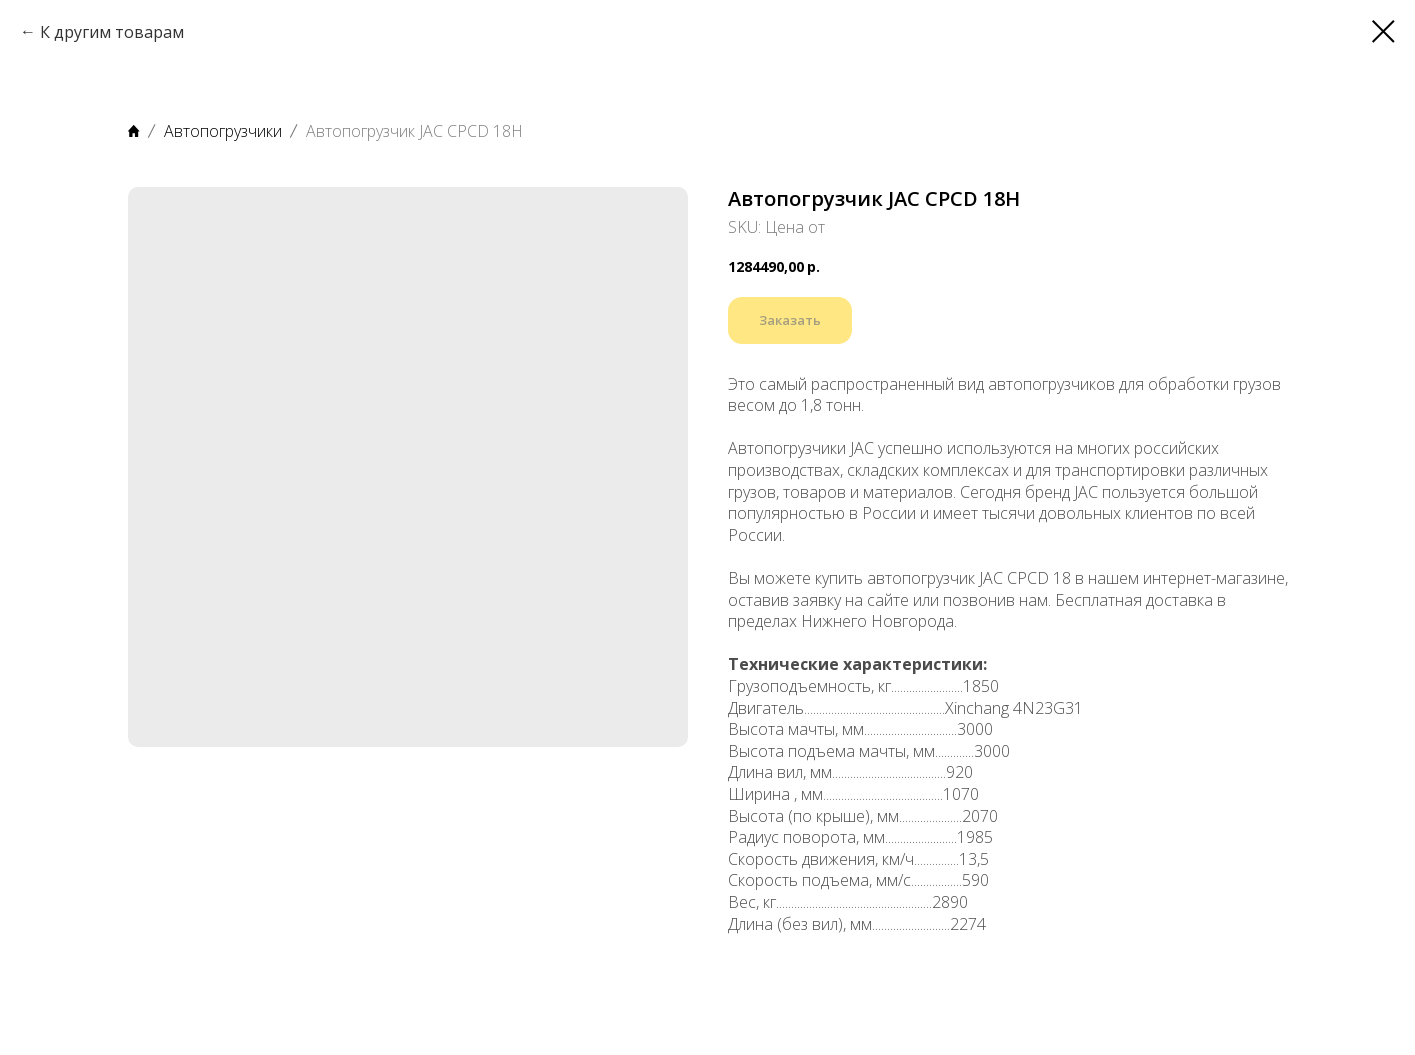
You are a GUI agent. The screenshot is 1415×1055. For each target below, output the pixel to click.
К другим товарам (112, 32)
